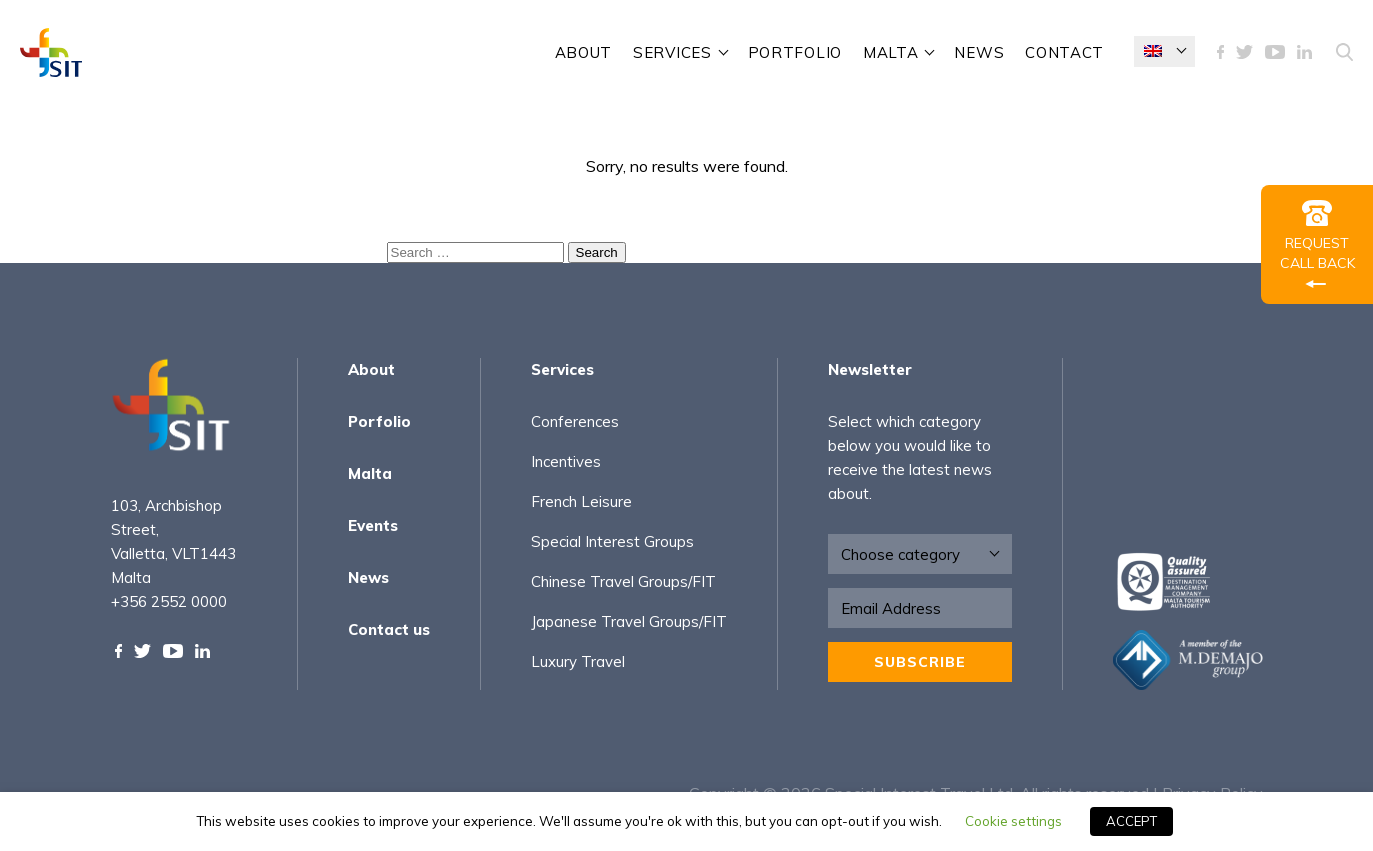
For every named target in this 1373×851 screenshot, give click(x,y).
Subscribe (920, 662)
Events (373, 525)
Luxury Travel (578, 661)
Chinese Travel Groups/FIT (623, 581)
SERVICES (672, 52)
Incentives (566, 461)
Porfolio (379, 421)
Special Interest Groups (612, 541)
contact (1064, 52)
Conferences (575, 421)
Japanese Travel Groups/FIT (629, 621)
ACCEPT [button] (1131, 821)
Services (562, 369)
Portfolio (795, 52)
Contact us (389, 629)
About (584, 52)
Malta (891, 52)
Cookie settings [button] (1013, 821)
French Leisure (581, 501)
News (979, 52)
